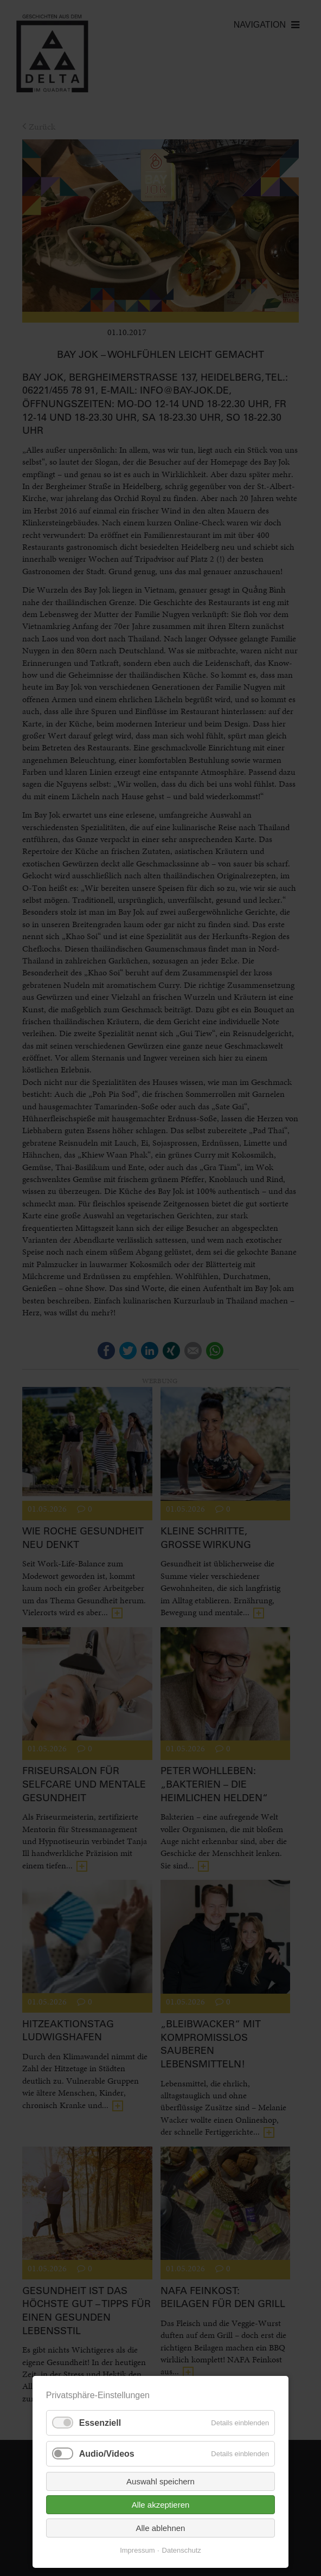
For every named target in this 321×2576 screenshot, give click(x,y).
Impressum (137, 2550)
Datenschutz (181, 2550)
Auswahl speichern (160, 2481)
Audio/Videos (106, 2453)
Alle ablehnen (160, 2528)
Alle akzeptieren (161, 2504)
